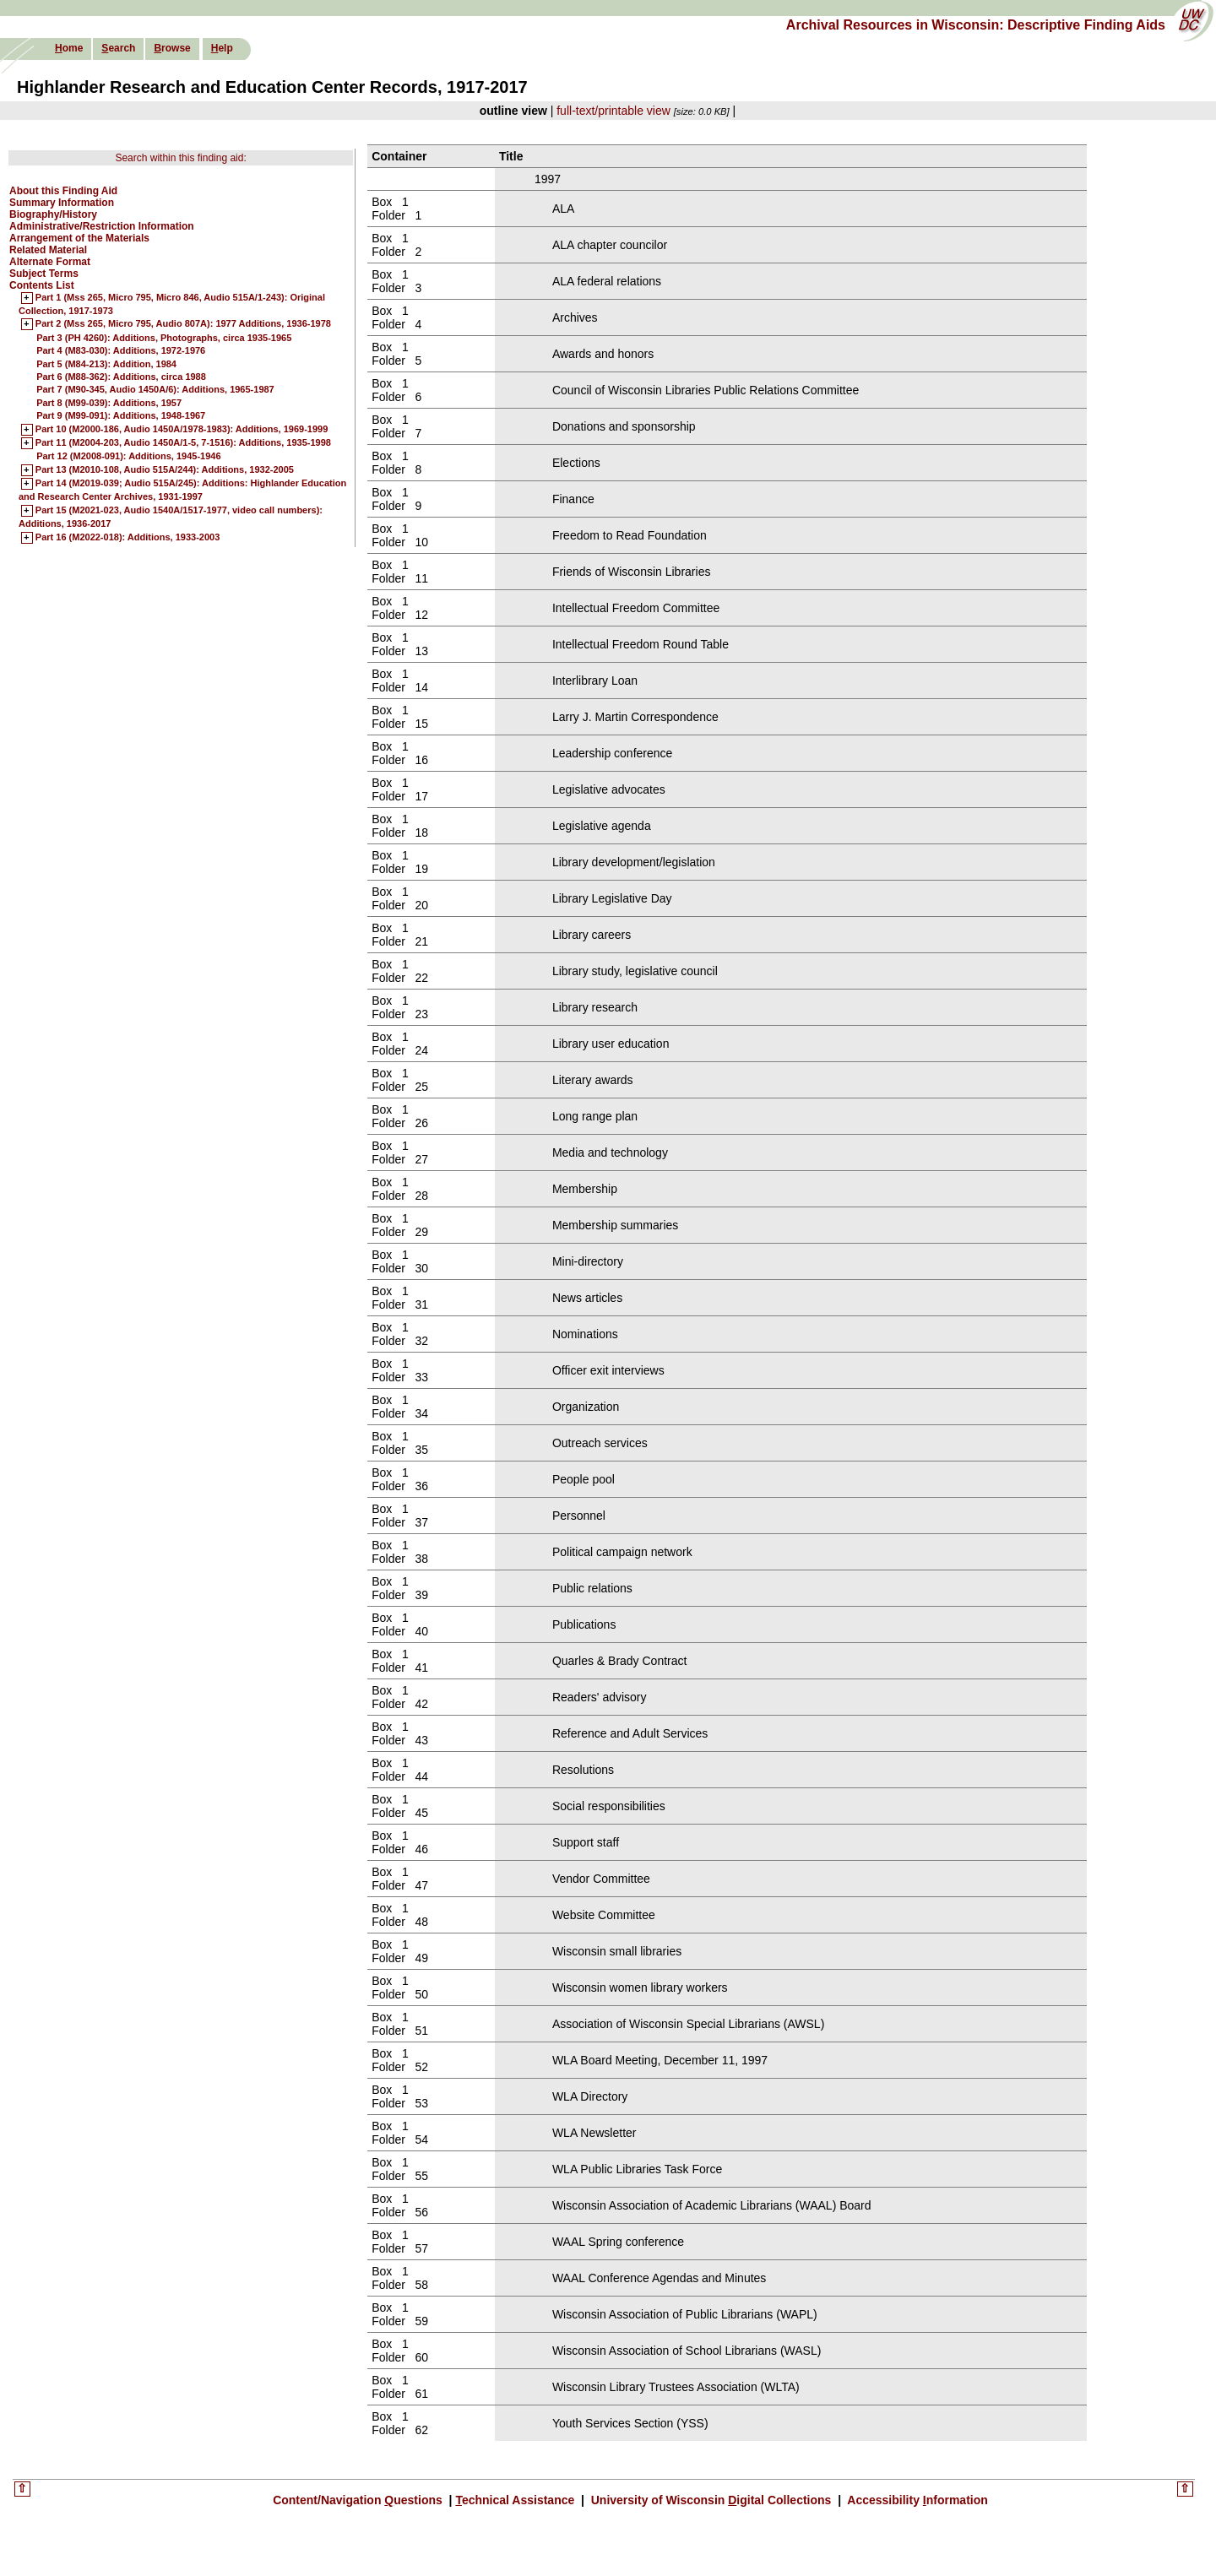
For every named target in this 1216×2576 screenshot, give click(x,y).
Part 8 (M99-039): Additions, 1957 (109, 403)
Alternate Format (49, 262)
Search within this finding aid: (180, 158)
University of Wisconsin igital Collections (711, 2500)
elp (222, 48)
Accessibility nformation (916, 2500)
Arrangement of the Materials (79, 238)
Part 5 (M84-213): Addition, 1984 (106, 364)
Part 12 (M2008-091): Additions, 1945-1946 (128, 456)
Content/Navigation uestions (359, 2500)
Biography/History (53, 214)
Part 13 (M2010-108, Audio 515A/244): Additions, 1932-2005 (164, 470)
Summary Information (61, 203)
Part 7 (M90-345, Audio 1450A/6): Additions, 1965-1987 (155, 389)
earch (118, 48)
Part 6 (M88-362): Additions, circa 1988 (121, 376)
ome (69, 48)
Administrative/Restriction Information (101, 226)
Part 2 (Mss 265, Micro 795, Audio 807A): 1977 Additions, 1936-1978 (183, 324)
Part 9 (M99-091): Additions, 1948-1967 (120, 415)
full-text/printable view (613, 110)
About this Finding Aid (63, 191)
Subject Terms (44, 273)
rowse (172, 48)
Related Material (48, 250)
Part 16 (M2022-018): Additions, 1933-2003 (127, 538)
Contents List (41, 285)
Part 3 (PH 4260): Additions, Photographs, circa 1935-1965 (163, 338)
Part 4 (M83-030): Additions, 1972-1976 (120, 350)
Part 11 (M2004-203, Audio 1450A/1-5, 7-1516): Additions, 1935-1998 (183, 443)
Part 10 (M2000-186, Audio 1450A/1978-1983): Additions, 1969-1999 (181, 430)
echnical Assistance (516, 2500)
